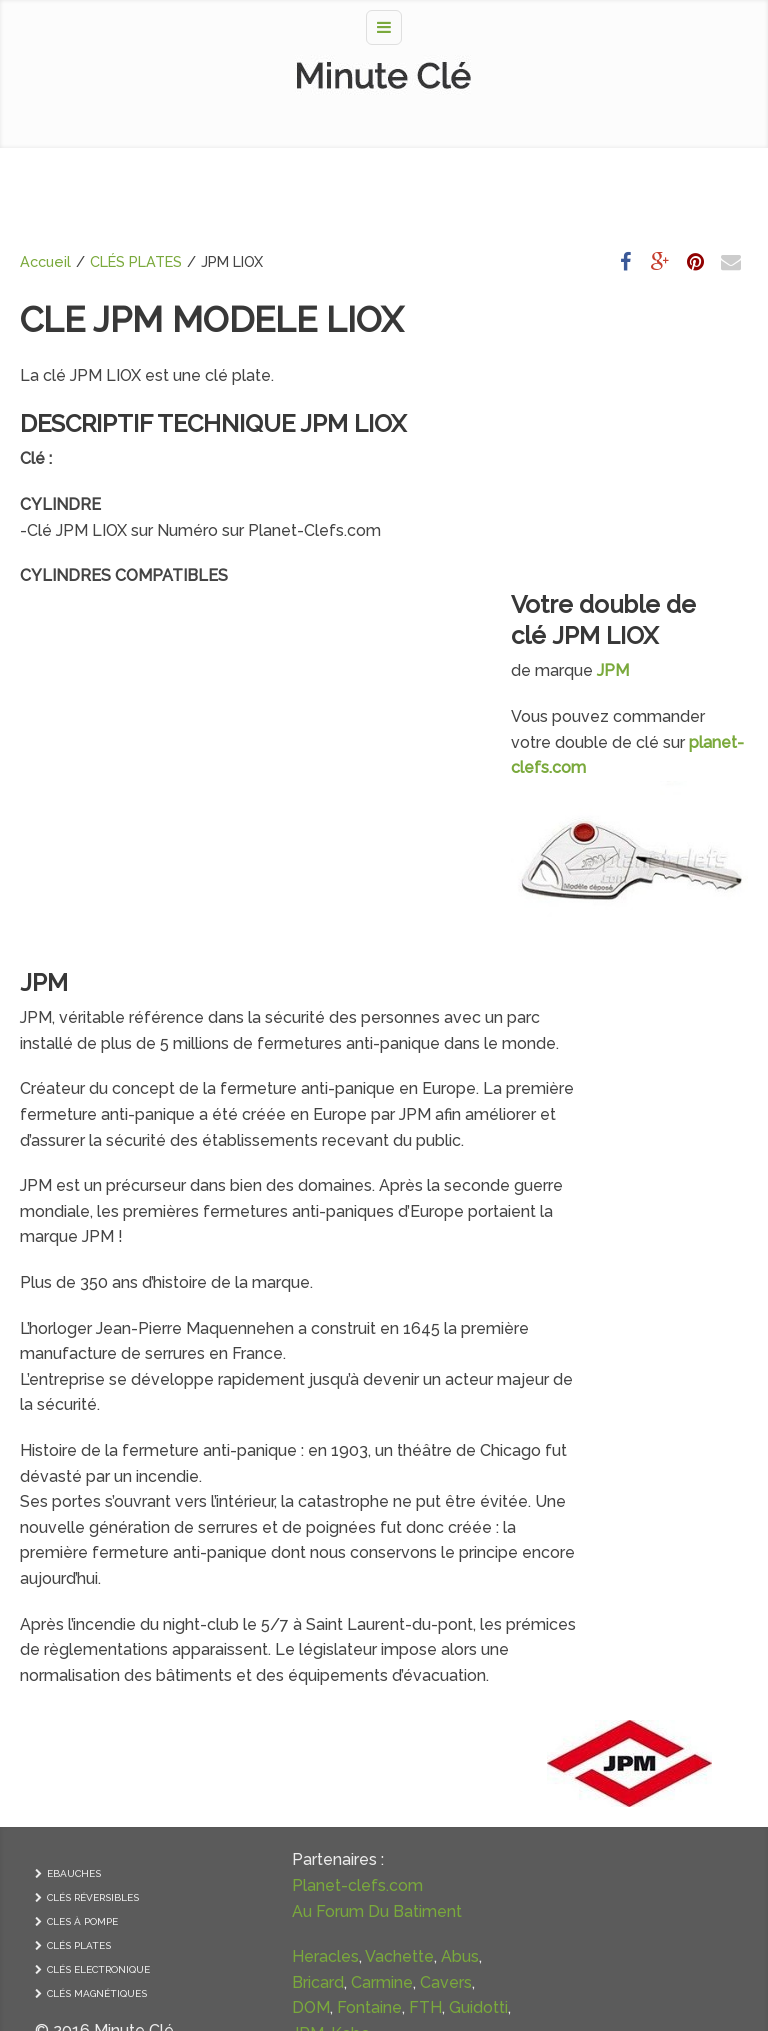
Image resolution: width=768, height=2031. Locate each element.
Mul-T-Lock (260, 1843)
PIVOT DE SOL (627, 1869)
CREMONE (617, 1581)
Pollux (240, 1946)
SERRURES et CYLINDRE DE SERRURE (653, 1658)
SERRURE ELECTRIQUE (647, 1701)
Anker (345, 1997)
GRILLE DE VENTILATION (653, 1845)
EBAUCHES (74, 1581)
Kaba (236, 1818)
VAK (285, 1946)
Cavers (312, 1741)
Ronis (310, 1971)
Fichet (240, 1895)
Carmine (248, 1741)
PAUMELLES (622, 1605)
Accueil (45, 261)
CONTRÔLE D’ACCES (640, 1749)
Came (239, 1997)
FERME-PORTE (627, 1797)
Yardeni (287, 1869)
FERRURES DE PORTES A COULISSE (645, 1826)
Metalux (247, 1920)
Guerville (250, 1971)
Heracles (250, 1690)
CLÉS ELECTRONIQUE (98, 1677)
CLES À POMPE (82, 1629)
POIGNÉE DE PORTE (639, 1629)
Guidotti (286, 1792)
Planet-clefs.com (282, 1593)
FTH (233, 1792)
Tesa (235, 1869)
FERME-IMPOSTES (636, 1773)
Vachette (324, 1690)
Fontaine (294, 1767)
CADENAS (616, 1725)
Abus (236, 1715)
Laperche (307, 1895)
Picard (334, 1843)
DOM (236, 1767)
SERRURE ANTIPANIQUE (651, 1677)
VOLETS (612, 1893)
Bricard (288, 1715)
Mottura (313, 1920)
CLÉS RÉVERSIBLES (93, 1605)
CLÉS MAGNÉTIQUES (97, 1701)
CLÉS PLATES (136, 261)
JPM (44, 758)
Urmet (293, 1997)
